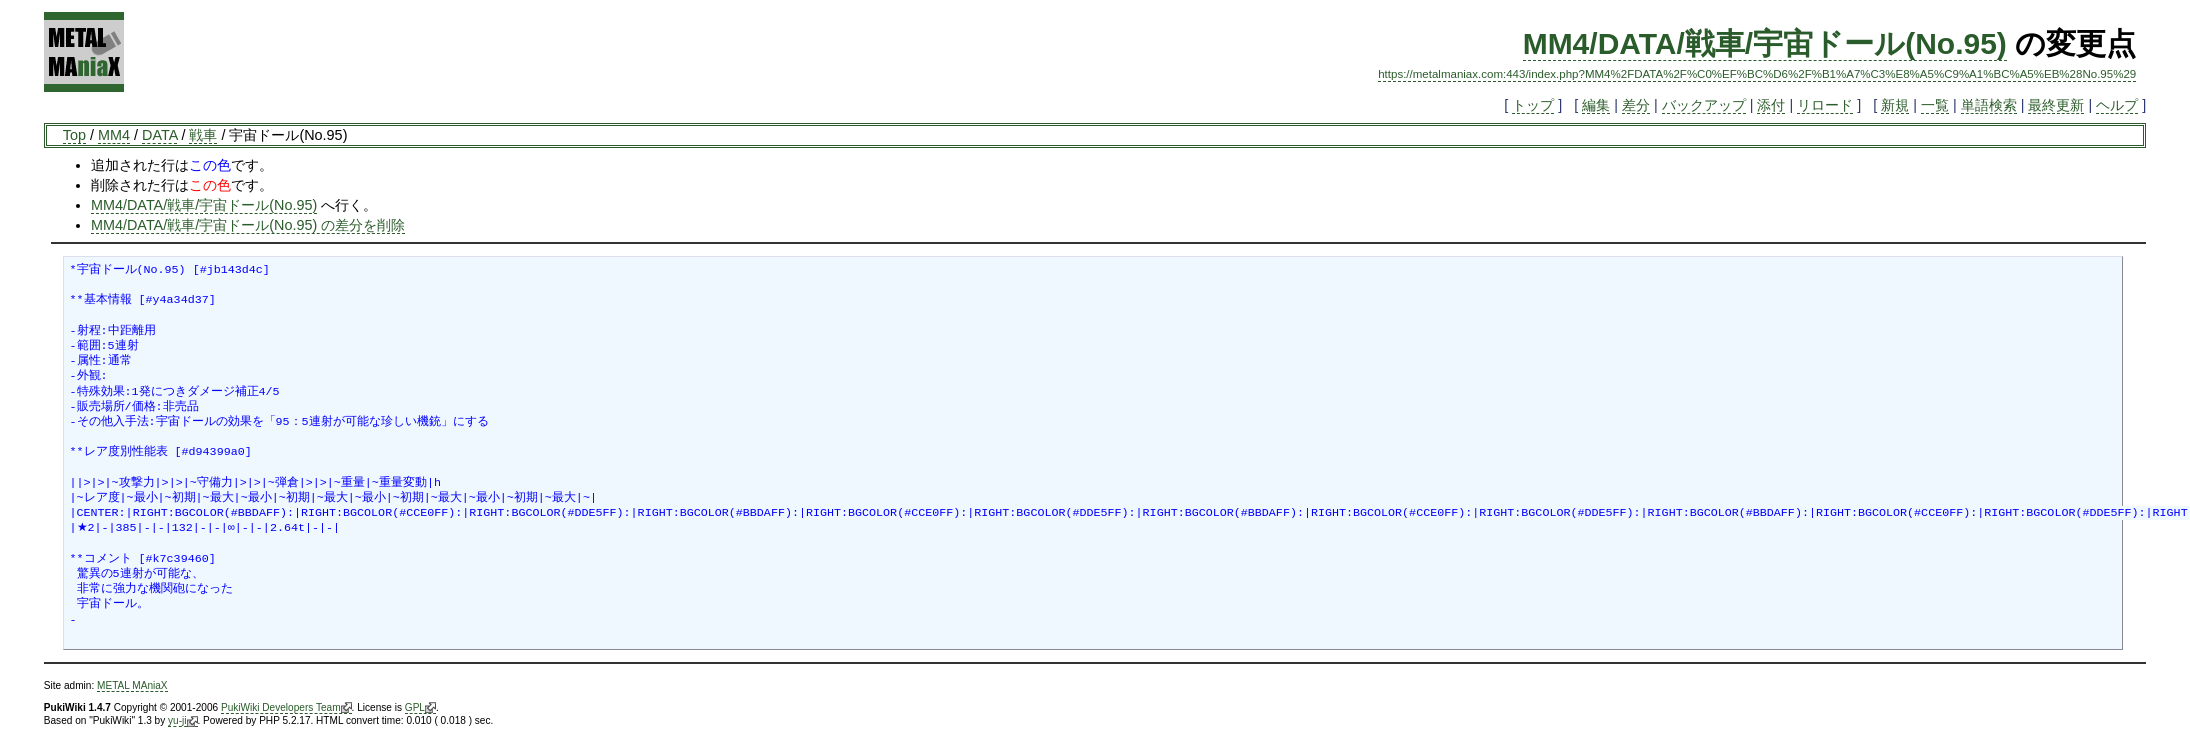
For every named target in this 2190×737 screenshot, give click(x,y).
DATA (159, 135)
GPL (420, 708)
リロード (1825, 105)
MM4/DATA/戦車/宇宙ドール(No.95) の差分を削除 (248, 225)
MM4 (114, 135)
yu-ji (182, 721)
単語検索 (1989, 105)
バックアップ (1704, 105)
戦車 (203, 135)
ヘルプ (2117, 105)
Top (74, 135)
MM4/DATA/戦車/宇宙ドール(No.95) (1765, 43)
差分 (1636, 105)
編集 (1596, 105)
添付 (1771, 105)
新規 (1895, 105)
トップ (1533, 105)
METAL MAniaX (132, 685)
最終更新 (2056, 105)
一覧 (1935, 105)
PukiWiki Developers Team (286, 708)
